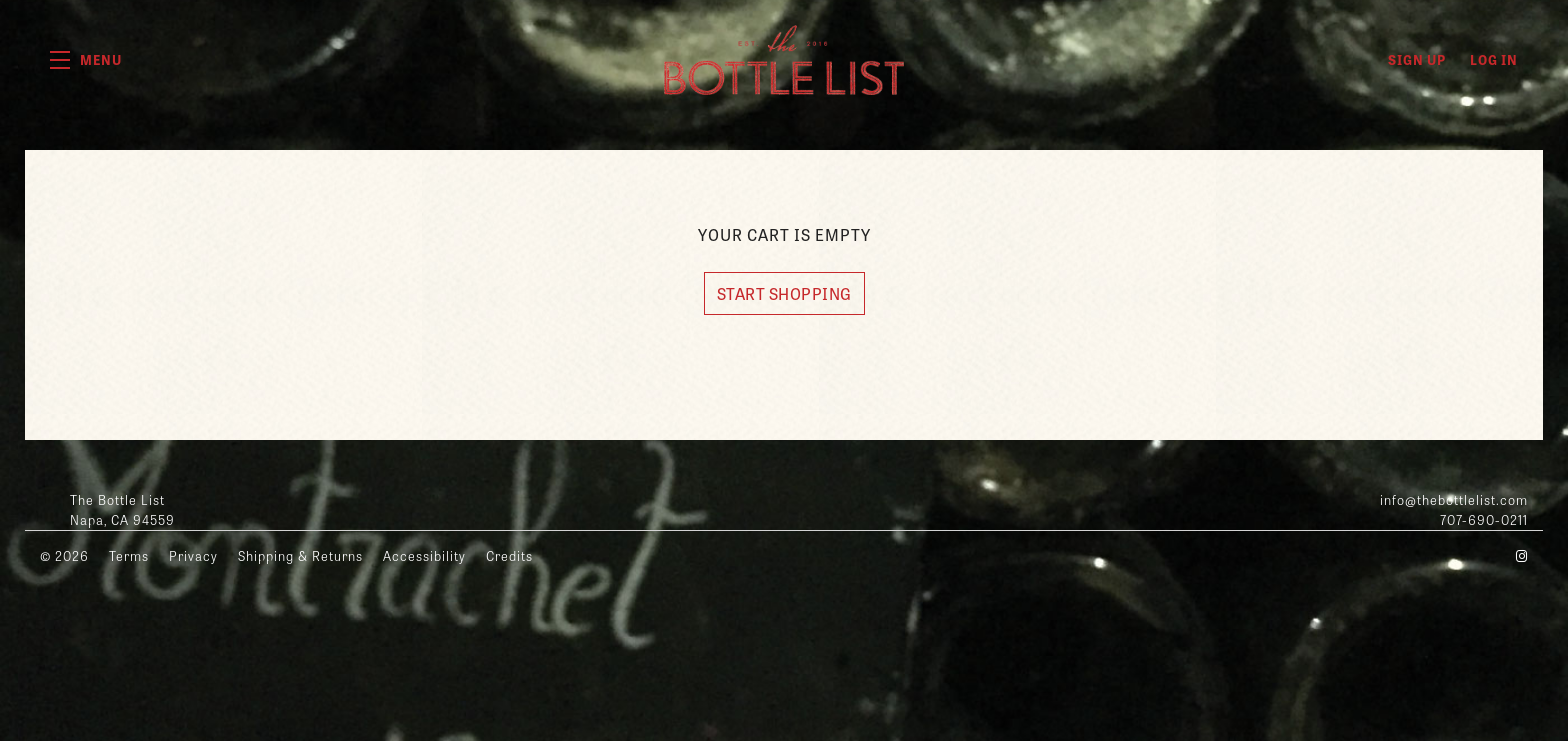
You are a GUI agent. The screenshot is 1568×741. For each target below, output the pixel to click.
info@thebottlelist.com (1454, 499)
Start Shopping (784, 293)
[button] (86, 60)
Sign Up (1417, 59)
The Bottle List (784, 60)
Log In (1494, 59)
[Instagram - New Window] (1522, 555)
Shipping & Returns (300, 555)
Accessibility (424, 555)
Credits (509, 555)
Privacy (193, 555)
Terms (129, 555)
